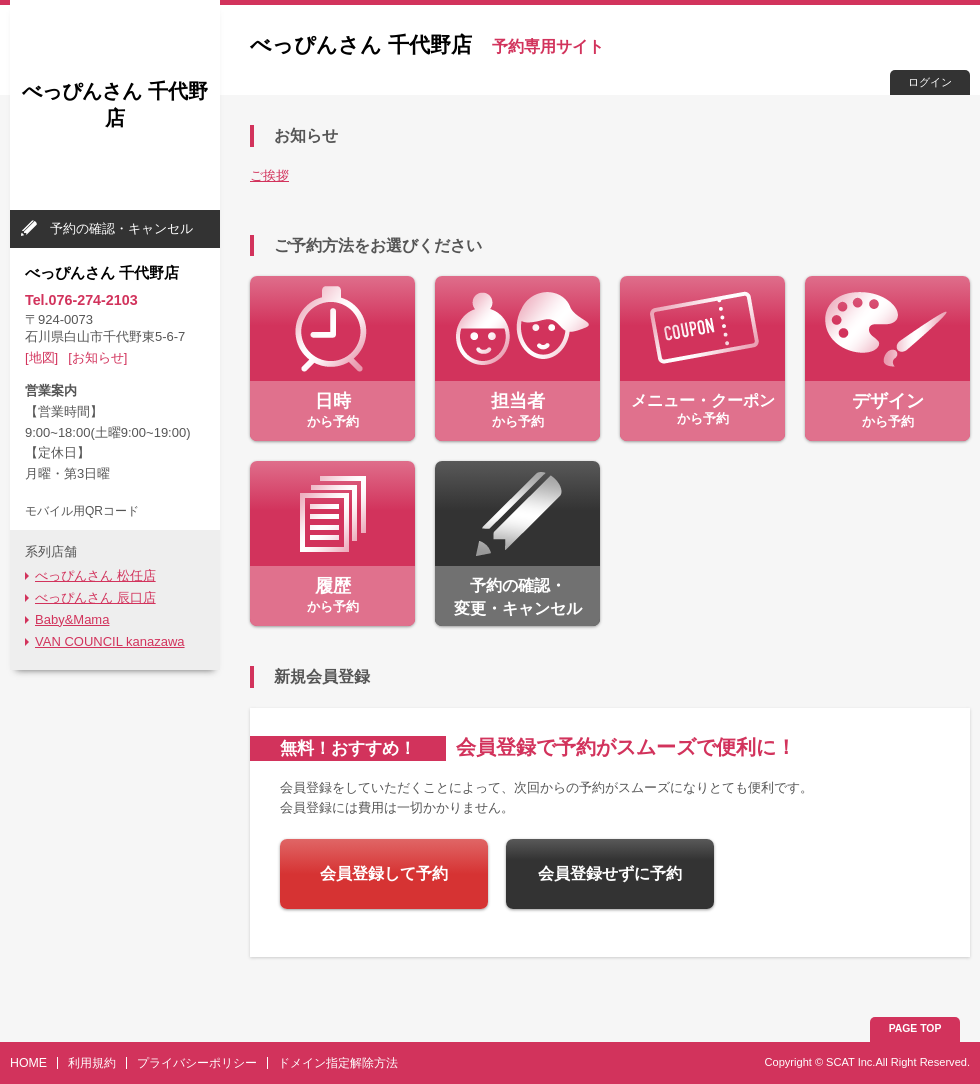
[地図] (41, 357)
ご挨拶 (269, 175)
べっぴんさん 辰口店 (95, 597)
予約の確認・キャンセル (121, 228)
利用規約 (92, 1063)
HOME (28, 1063)
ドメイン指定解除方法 (338, 1063)
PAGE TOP (915, 1028)
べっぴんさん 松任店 (95, 575)
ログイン (930, 82)
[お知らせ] (97, 357)
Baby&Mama (72, 619)
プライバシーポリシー (197, 1063)
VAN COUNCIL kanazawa (110, 641)
